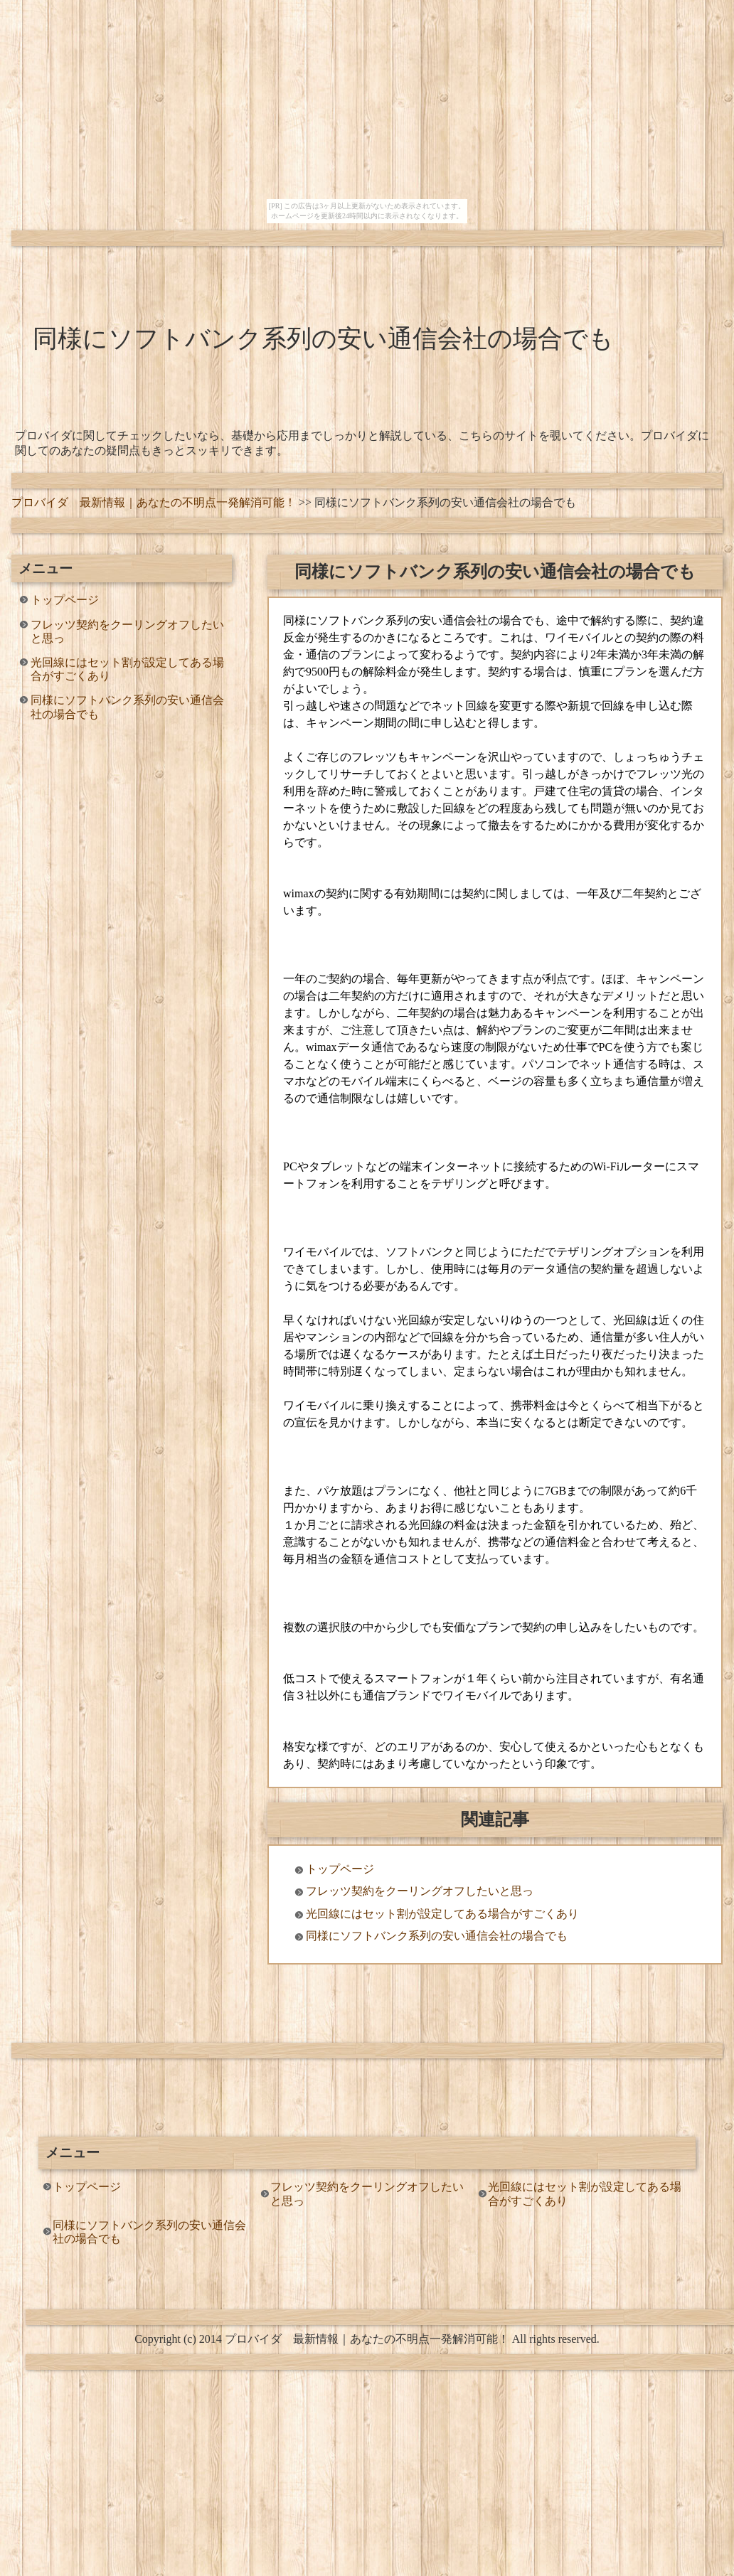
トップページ (65, 600)
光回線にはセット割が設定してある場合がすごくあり (127, 669)
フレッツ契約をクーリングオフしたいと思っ (127, 631)
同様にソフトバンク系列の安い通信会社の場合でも (127, 707)
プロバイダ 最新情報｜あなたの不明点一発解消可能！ (153, 502)
